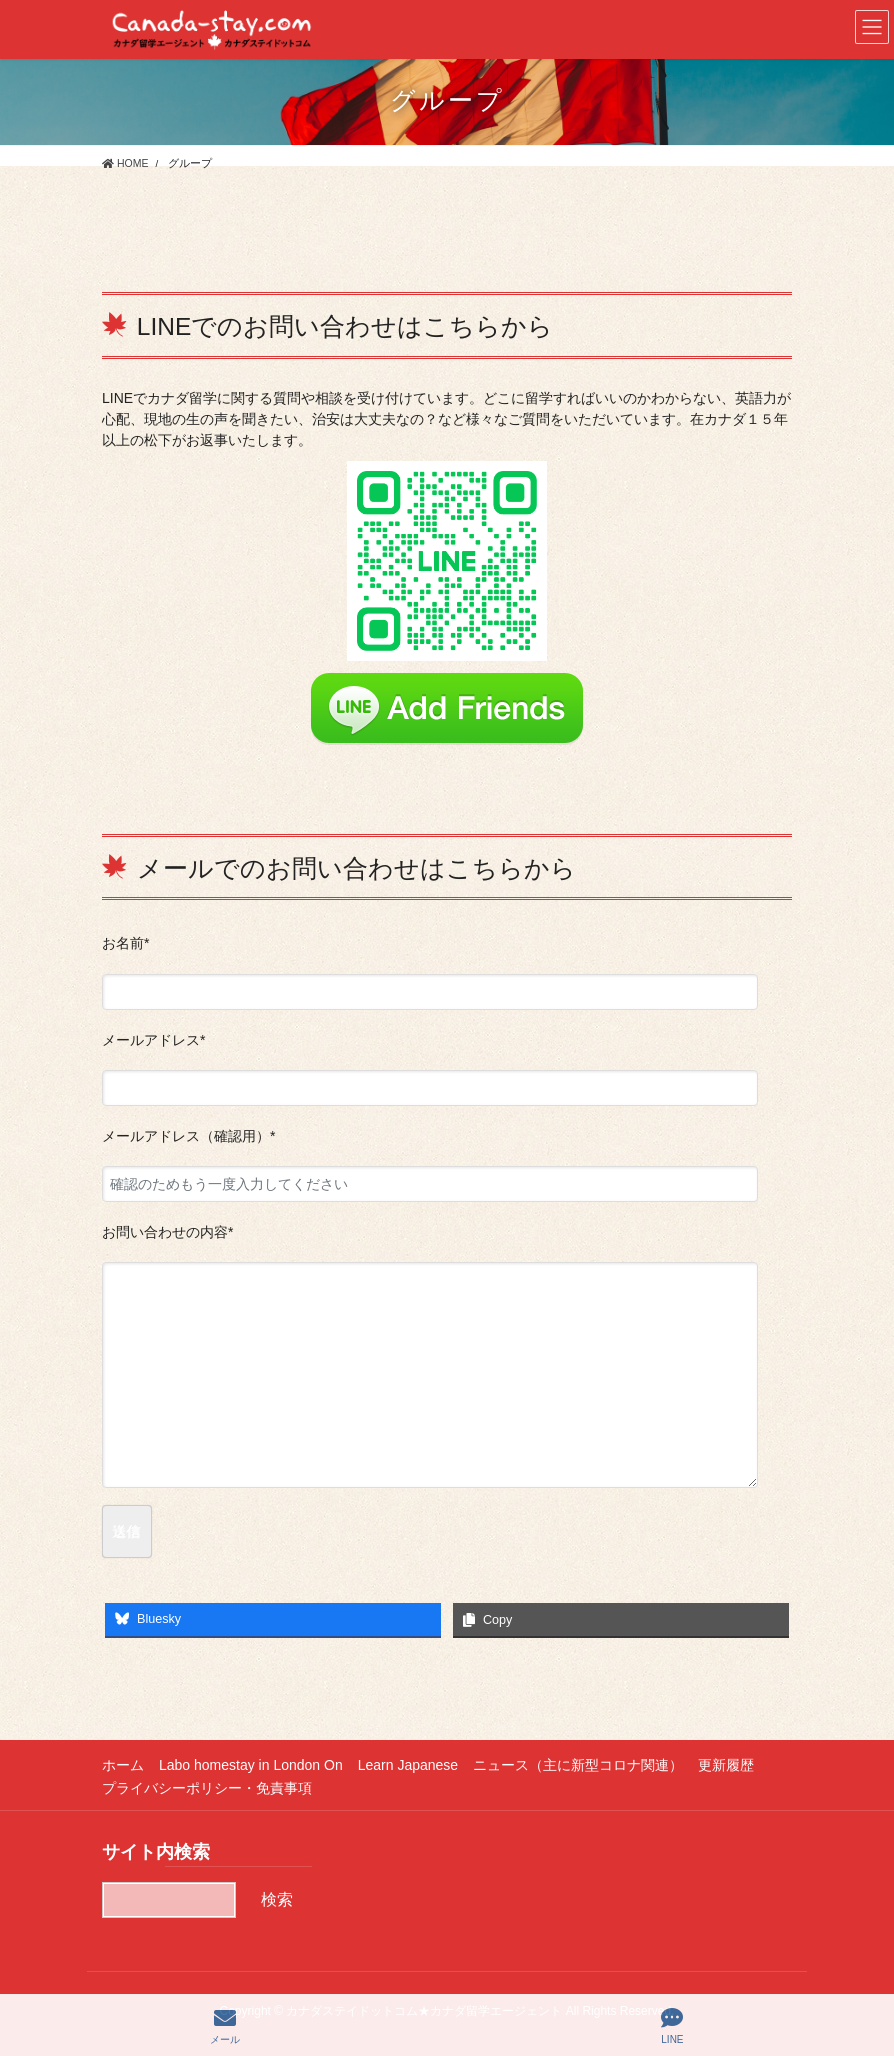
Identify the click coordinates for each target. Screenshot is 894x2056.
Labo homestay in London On (251, 1765)
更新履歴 (726, 1765)
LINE (672, 2026)
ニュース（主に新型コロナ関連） (578, 1765)
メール (225, 2026)
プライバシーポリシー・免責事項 (207, 1788)
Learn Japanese (408, 1765)
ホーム (123, 1765)
